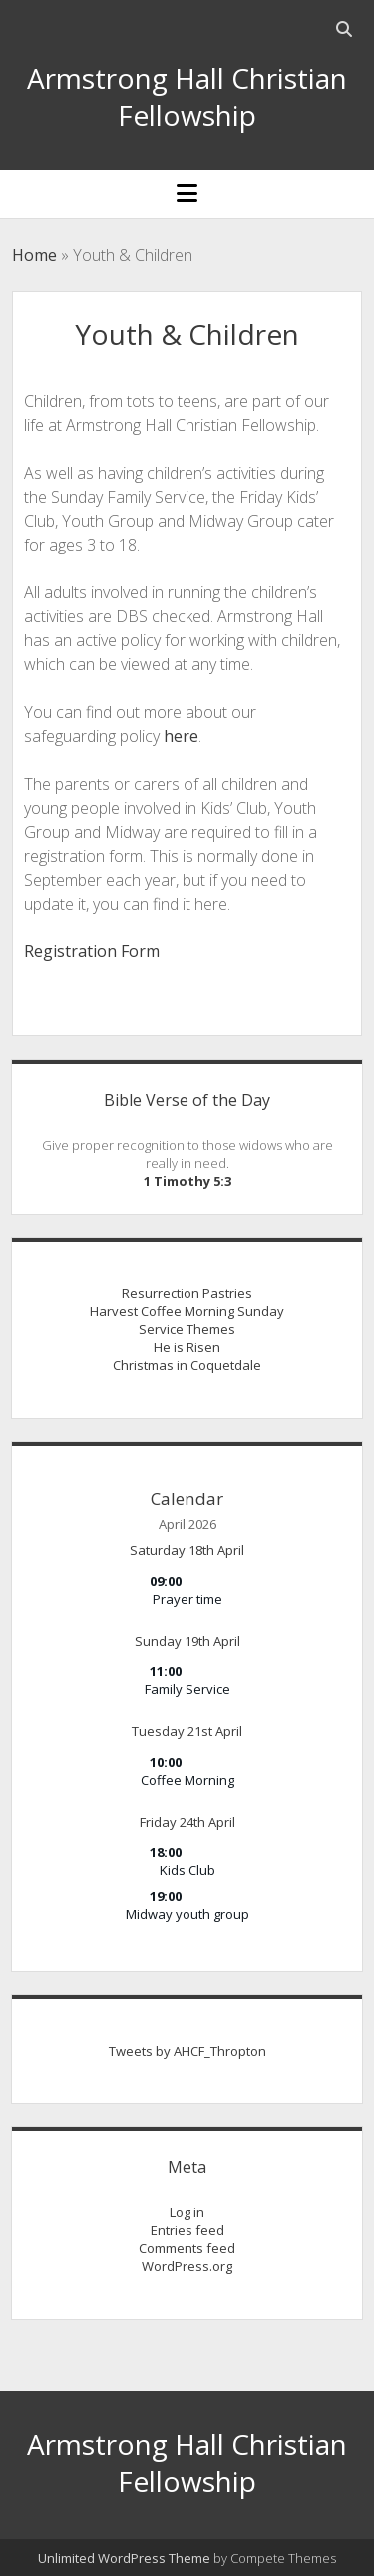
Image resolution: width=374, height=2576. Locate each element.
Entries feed (187, 2230)
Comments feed (187, 2248)
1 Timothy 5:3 (187, 1181)
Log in (187, 2212)
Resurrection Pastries (187, 1293)
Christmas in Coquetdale (187, 1365)
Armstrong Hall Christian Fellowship (187, 96)
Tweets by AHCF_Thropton (187, 2051)
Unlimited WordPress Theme (124, 2558)
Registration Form (92, 951)
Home (34, 255)
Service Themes (187, 1329)
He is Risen (187, 1347)
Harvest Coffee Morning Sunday (187, 1311)
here (181, 736)
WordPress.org (187, 2266)
